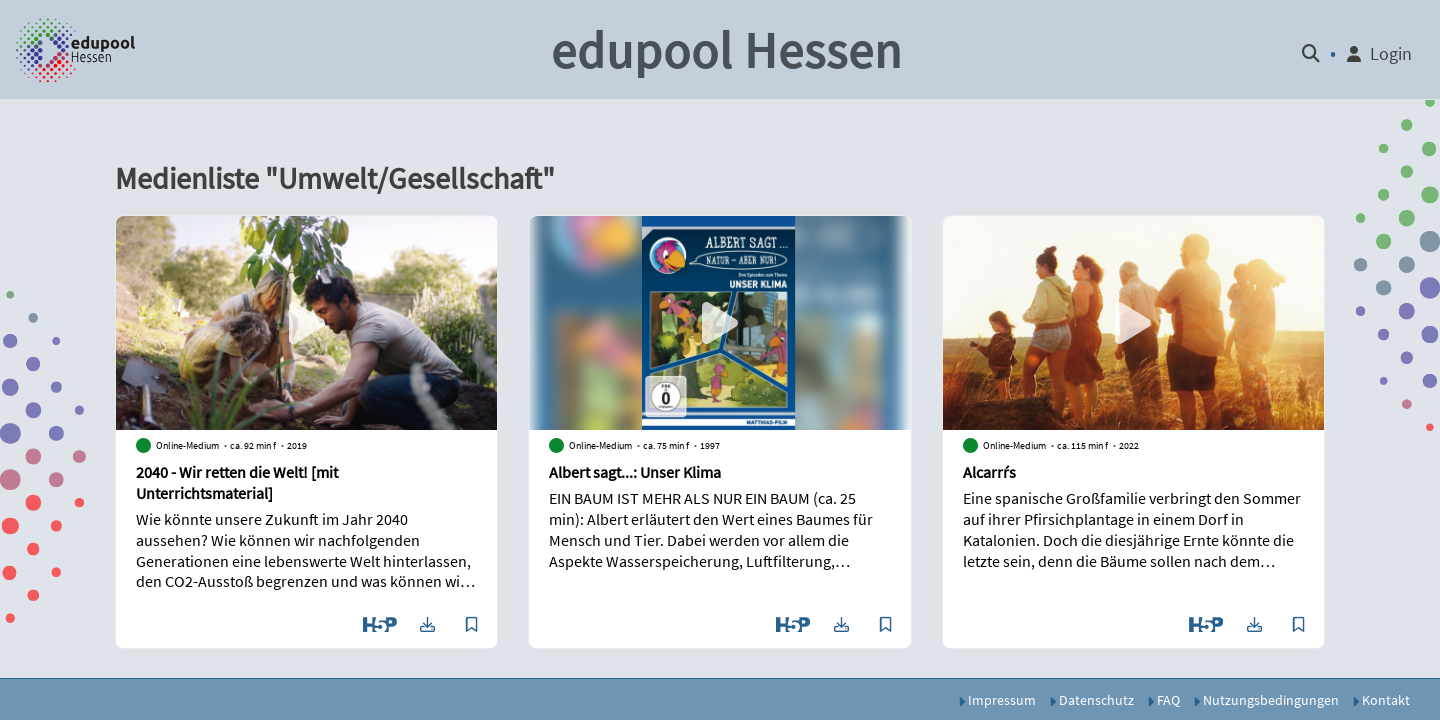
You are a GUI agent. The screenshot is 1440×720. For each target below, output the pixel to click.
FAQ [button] (1163, 700)
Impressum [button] (997, 700)
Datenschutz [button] (1091, 700)
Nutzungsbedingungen (1266, 700)
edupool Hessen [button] (726, 50)
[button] (76, 50)
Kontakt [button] (1381, 700)
